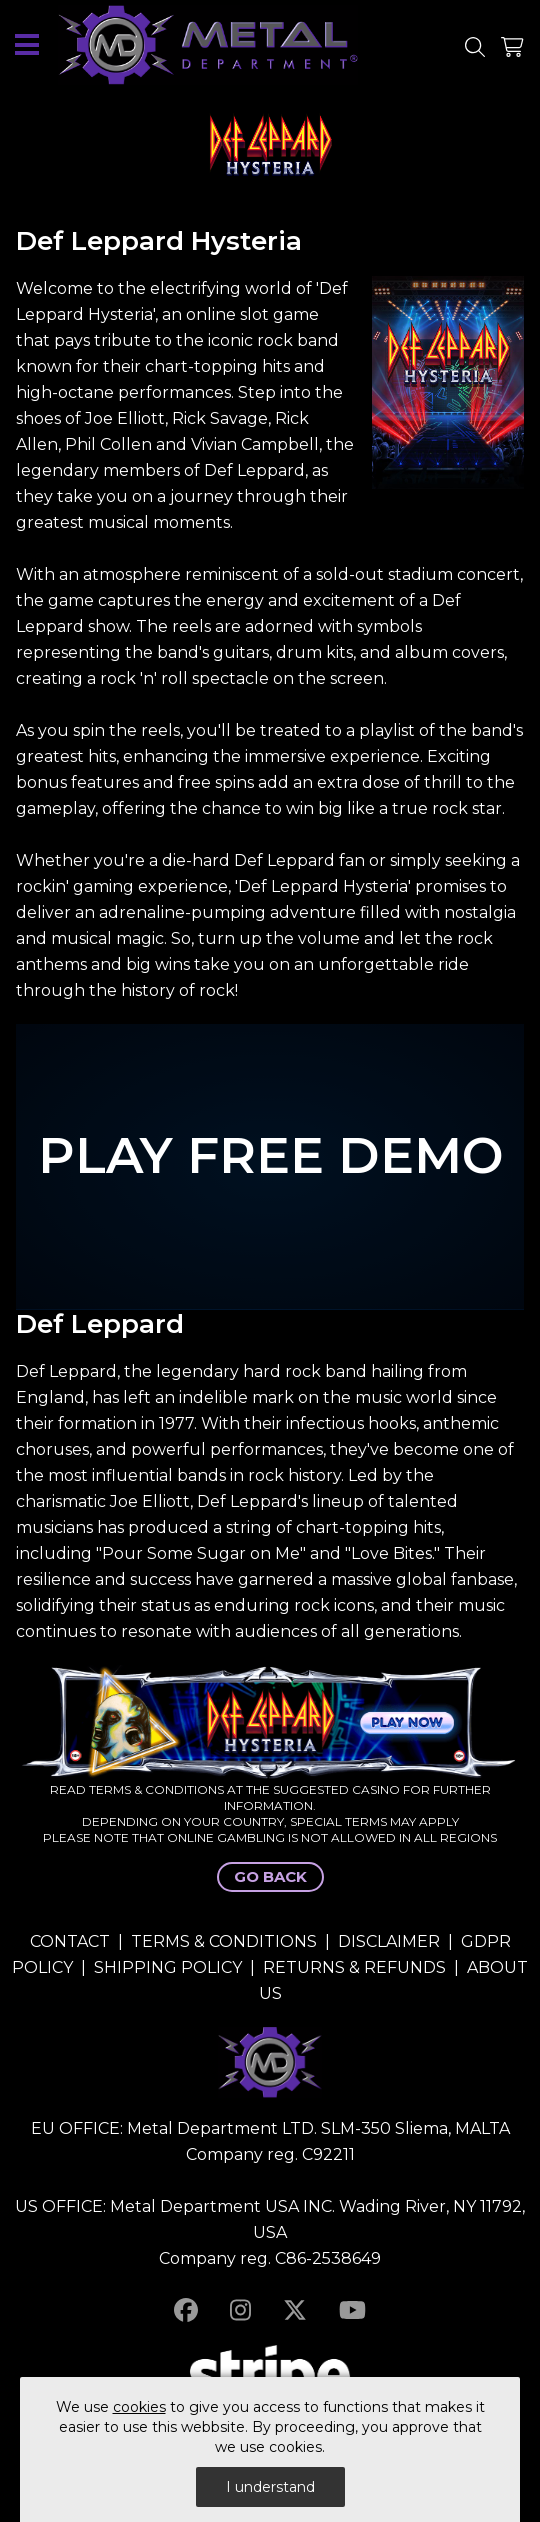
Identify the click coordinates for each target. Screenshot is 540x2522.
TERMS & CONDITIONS (224, 1941)
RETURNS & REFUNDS (354, 1967)
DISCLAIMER (389, 1941)
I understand (270, 2487)
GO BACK (270, 1876)
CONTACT (70, 1941)
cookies (139, 2407)
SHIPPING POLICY (168, 1967)
